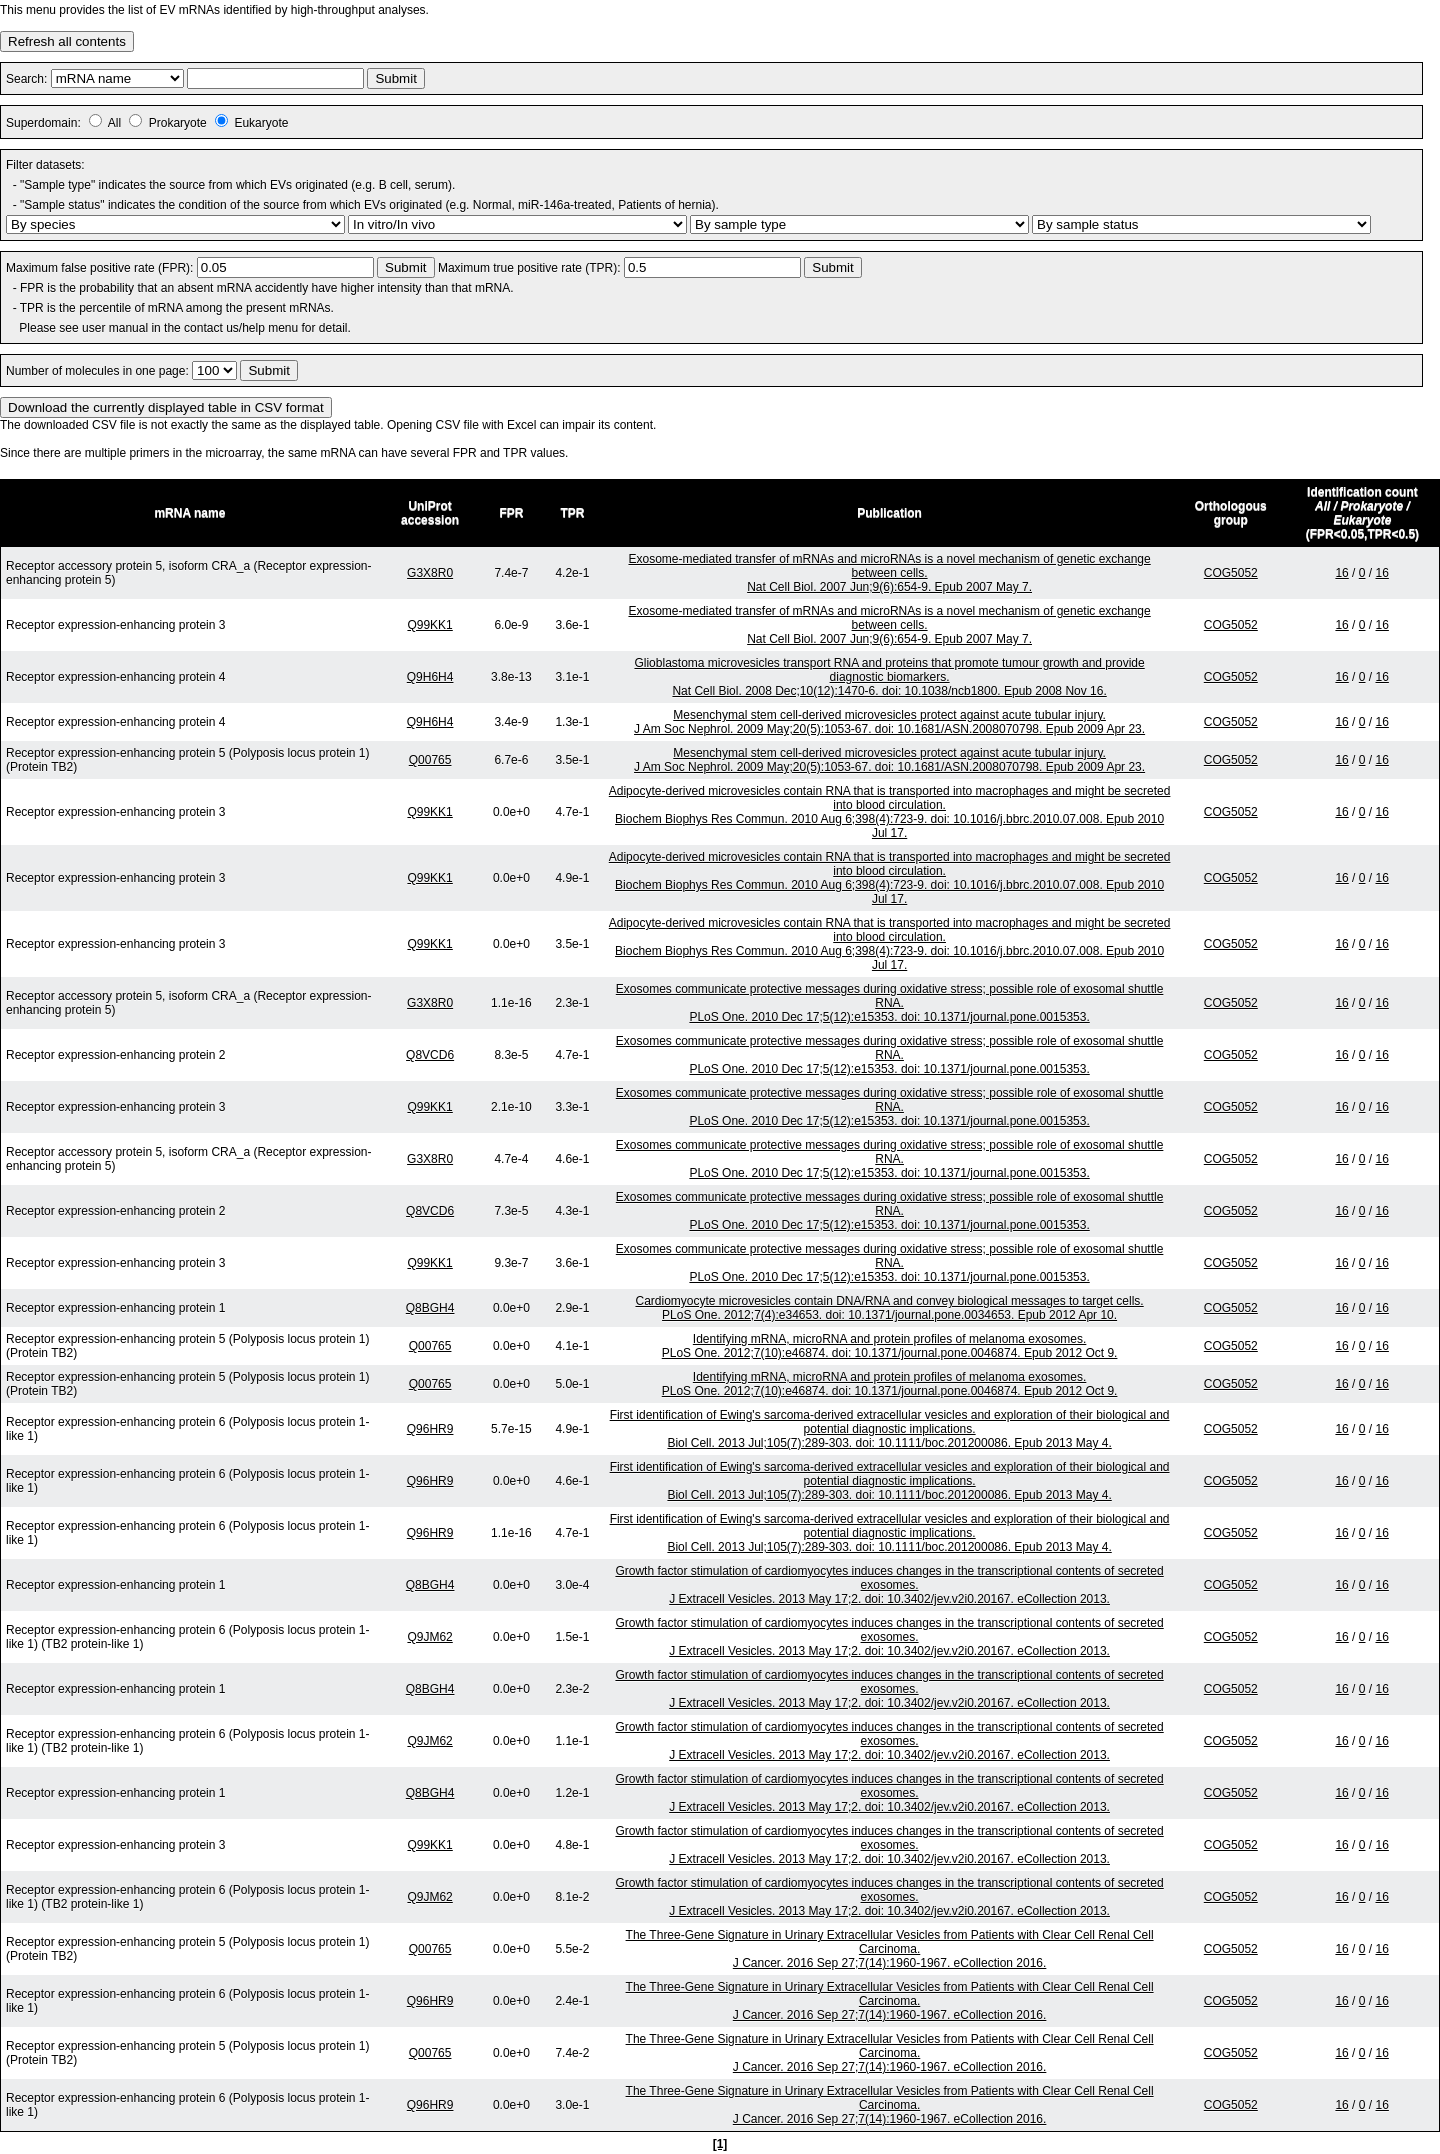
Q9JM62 (429, 1637)
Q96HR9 (430, 1429)
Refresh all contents (67, 41)
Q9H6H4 (430, 677)
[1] (720, 2144)
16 (1341, 573)
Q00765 (430, 760)
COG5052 (1231, 573)
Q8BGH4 (430, 1308)
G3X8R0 (430, 573)
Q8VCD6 (430, 1055)
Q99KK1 (429, 625)
